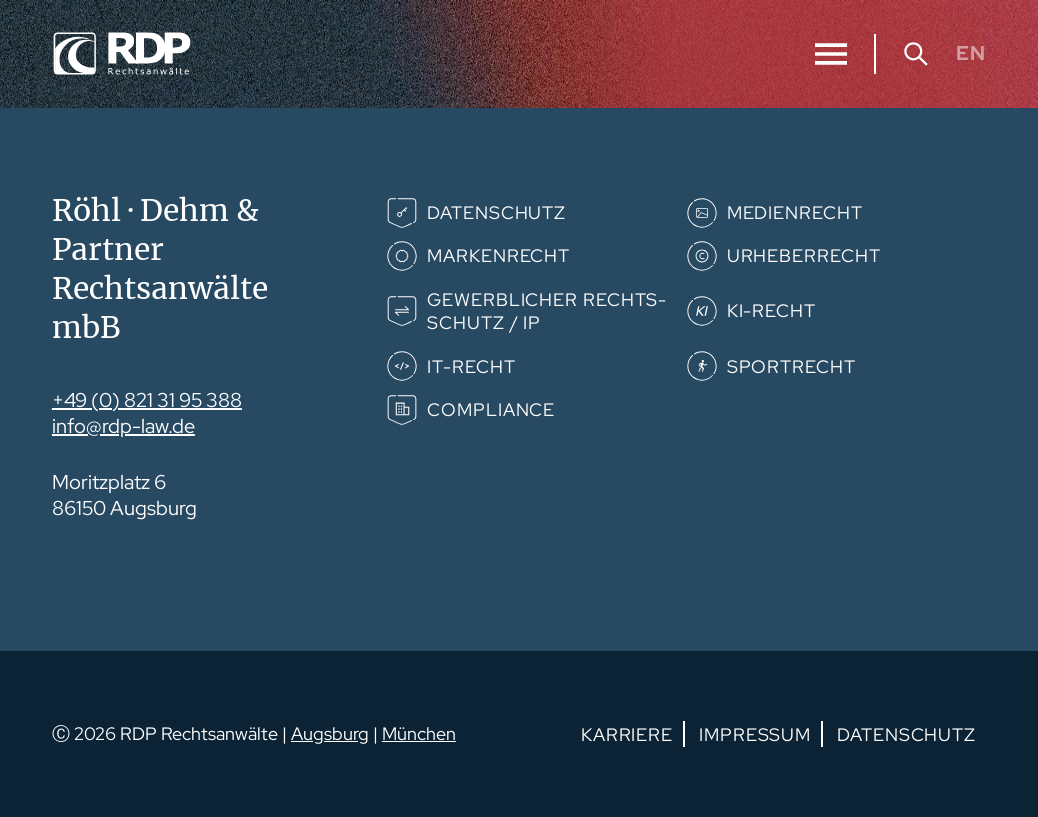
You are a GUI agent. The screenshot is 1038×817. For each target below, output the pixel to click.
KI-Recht (771, 310)
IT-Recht (471, 366)
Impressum (755, 734)
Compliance (491, 409)
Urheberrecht (804, 255)
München (419, 733)
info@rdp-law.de (123, 426)
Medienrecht (795, 212)
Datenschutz (496, 212)
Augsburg (330, 733)
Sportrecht (791, 366)
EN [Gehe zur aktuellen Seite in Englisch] (971, 53)
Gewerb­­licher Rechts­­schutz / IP (546, 311)
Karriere (627, 734)
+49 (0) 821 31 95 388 (147, 400)
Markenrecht (498, 255)
